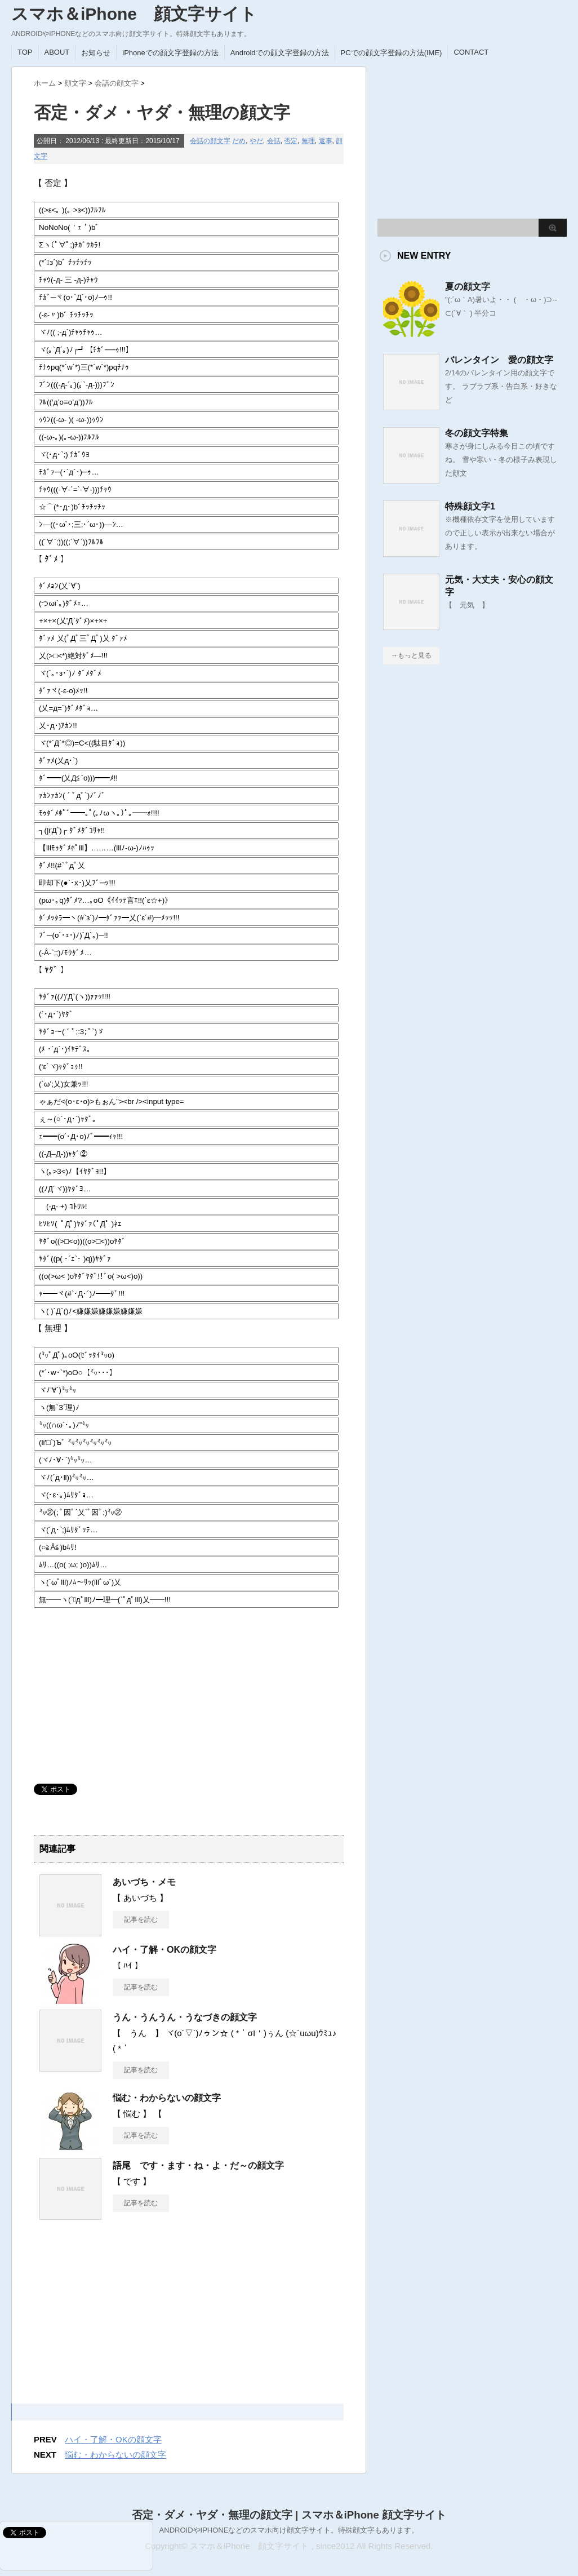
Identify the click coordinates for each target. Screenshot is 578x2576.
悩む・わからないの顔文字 (167, 2098)
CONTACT (470, 52)
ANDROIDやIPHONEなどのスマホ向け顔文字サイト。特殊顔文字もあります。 (289, 2530)
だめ (239, 141)
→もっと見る (411, 655)
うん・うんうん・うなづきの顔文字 (185, 2017)
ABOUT (57, 52)
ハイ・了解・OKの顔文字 (164, 1949)
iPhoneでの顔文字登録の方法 (170, 52)
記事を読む (141, 1919)
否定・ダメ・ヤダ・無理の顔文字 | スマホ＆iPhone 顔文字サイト (289, 2515)
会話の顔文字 (210, 141)
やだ (256, 141)
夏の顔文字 (467, 286)
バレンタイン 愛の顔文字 (499, 360)
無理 (308, 141)
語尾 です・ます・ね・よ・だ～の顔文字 (198, 2165)
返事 (325, 141)
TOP (25, 52)
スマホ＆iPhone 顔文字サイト (134, 14)
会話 (274, 141)
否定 (290, 141)
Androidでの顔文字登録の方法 (279, 52)
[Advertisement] (118, 1690)
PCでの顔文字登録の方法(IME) (391, 52)
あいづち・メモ (144, 1882)
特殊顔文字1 (470, 506)
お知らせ (95, 52)
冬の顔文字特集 (476, 433)
